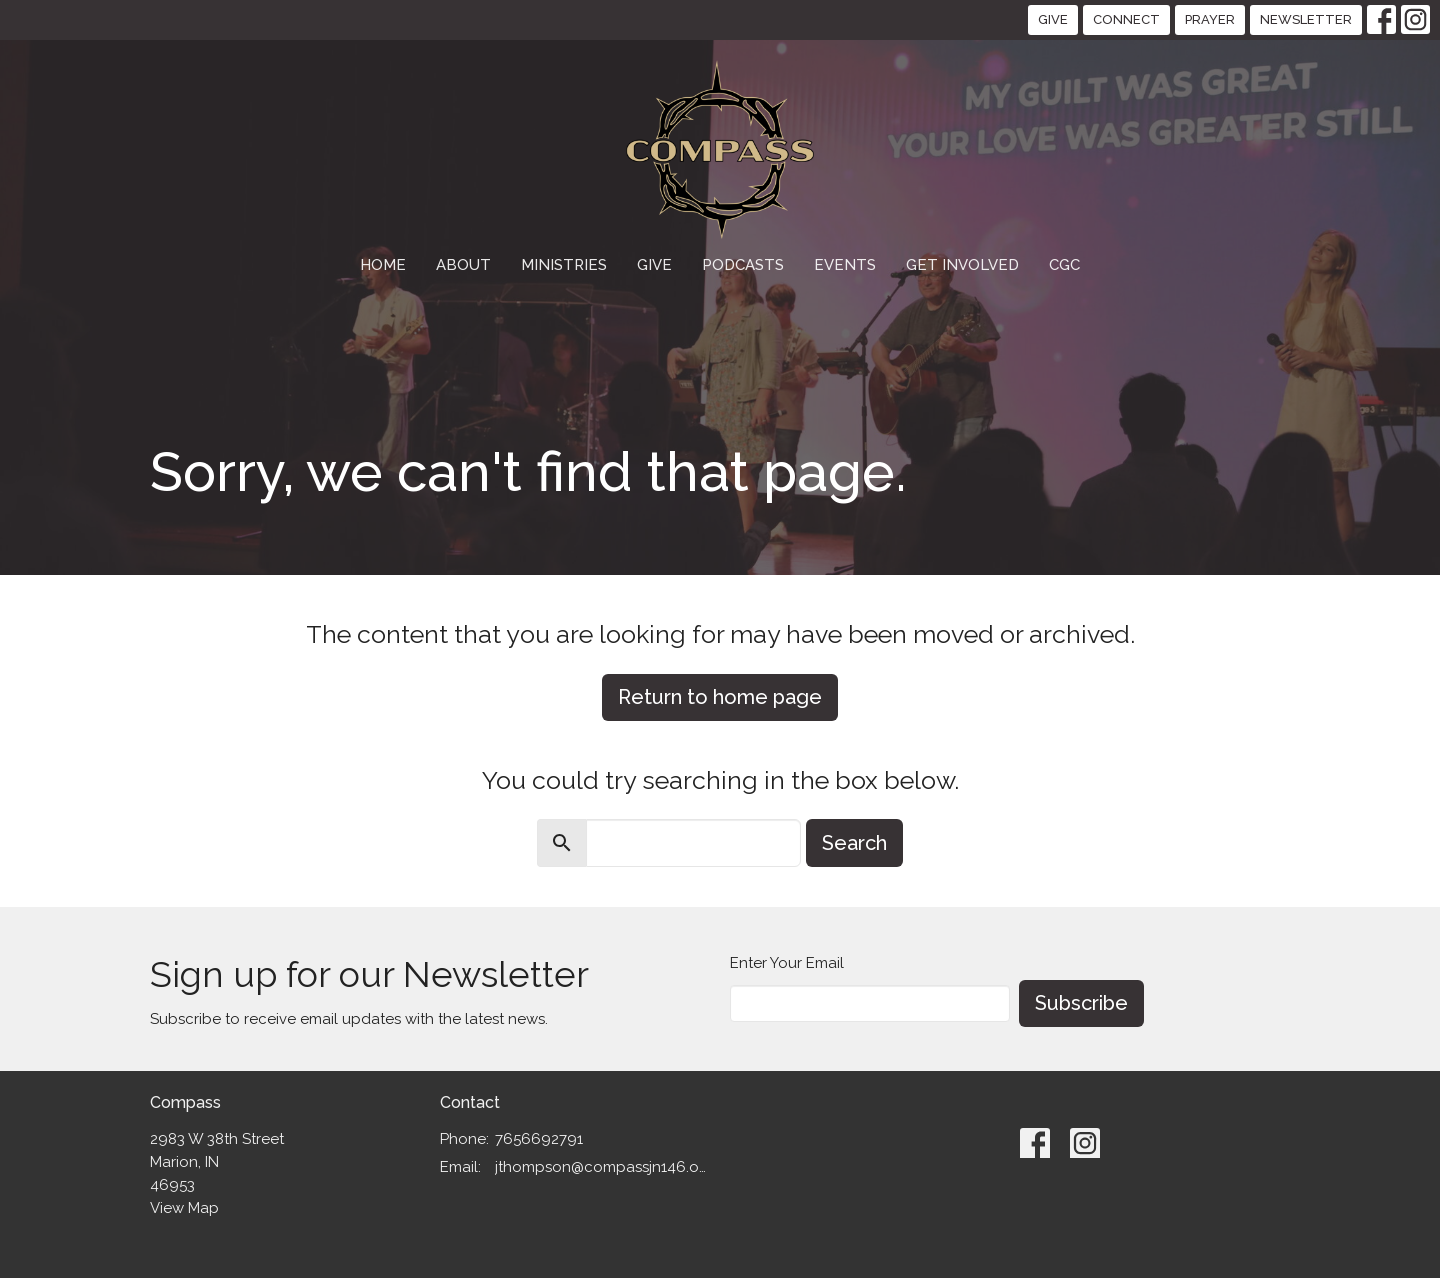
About (463, 265)
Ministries (564, 265)
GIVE (1053, 19)
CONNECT (1126, 19)
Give (654, 265)
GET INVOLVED (962, 265)
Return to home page (720, 697)
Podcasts (743, 265)
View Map (184, 1208)
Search (854, 843)
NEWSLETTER (1306, 19)
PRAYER (1210, 19)
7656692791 (539, 1139)
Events (845, 265)
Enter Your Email (787, 963)
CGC (1064, 265)
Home (383, 265)
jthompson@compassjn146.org (602, 1167)
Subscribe (1081, 1003)
